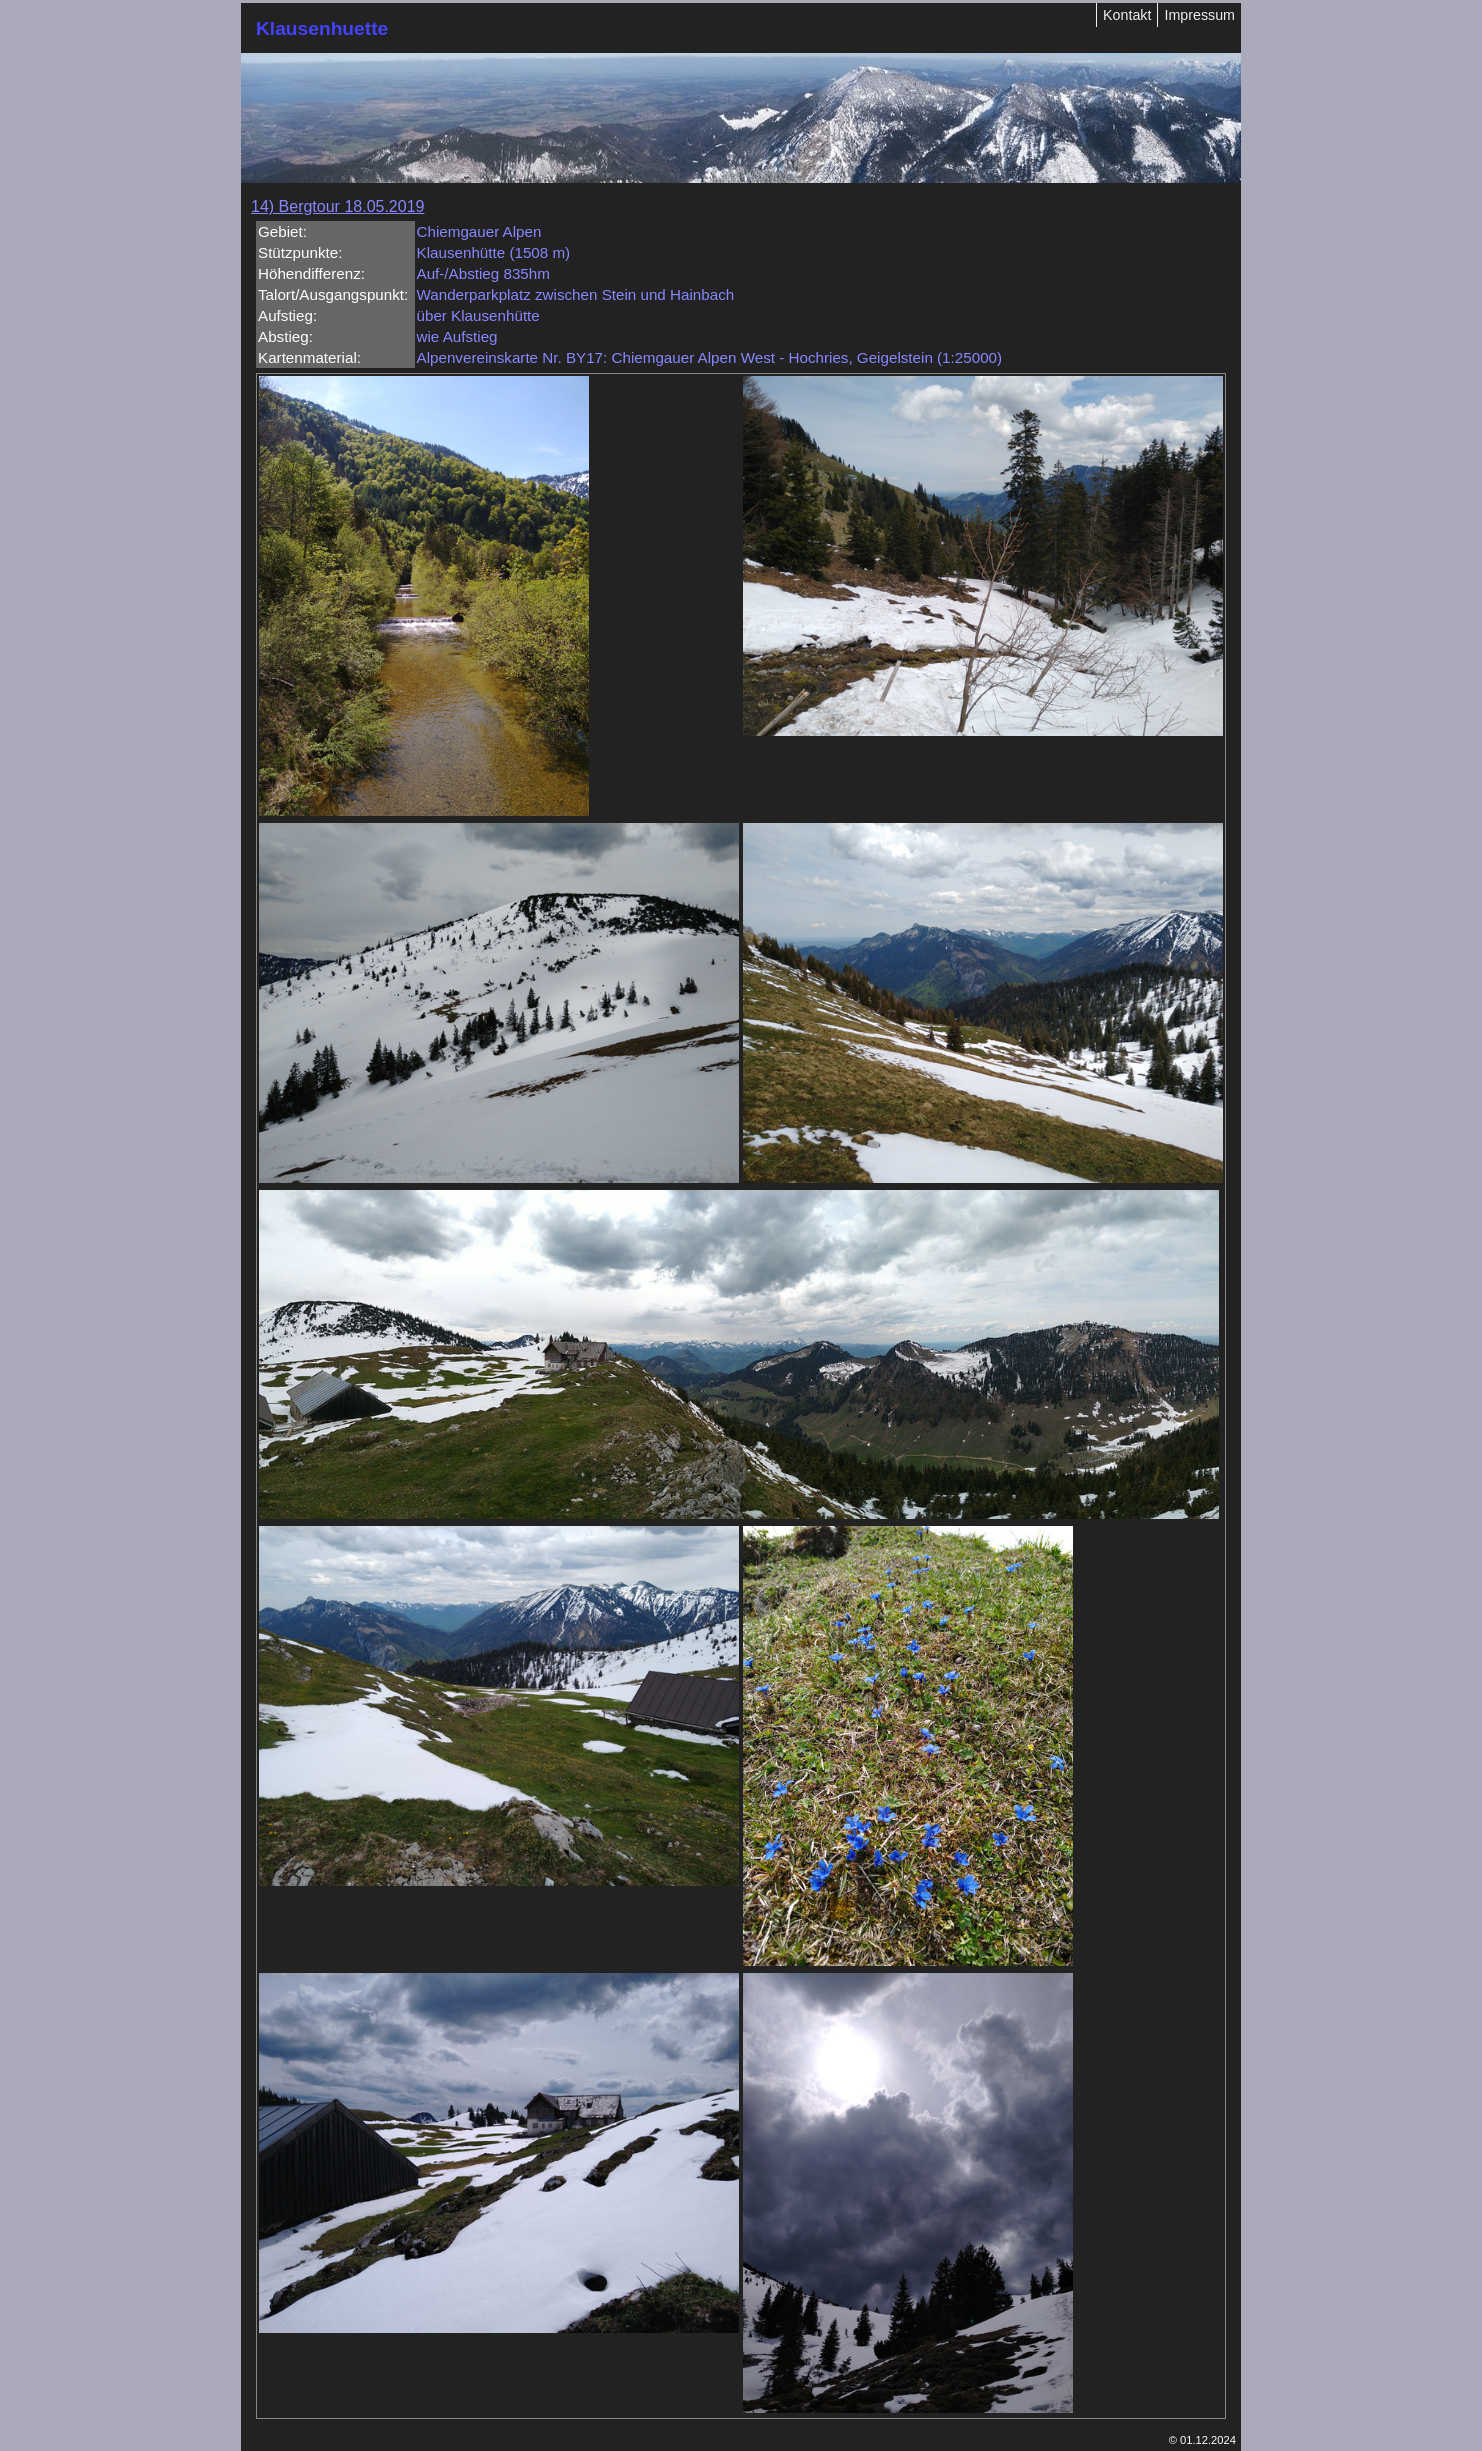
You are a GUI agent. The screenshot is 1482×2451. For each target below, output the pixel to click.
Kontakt (1127, 15)
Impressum (1199, 15)
